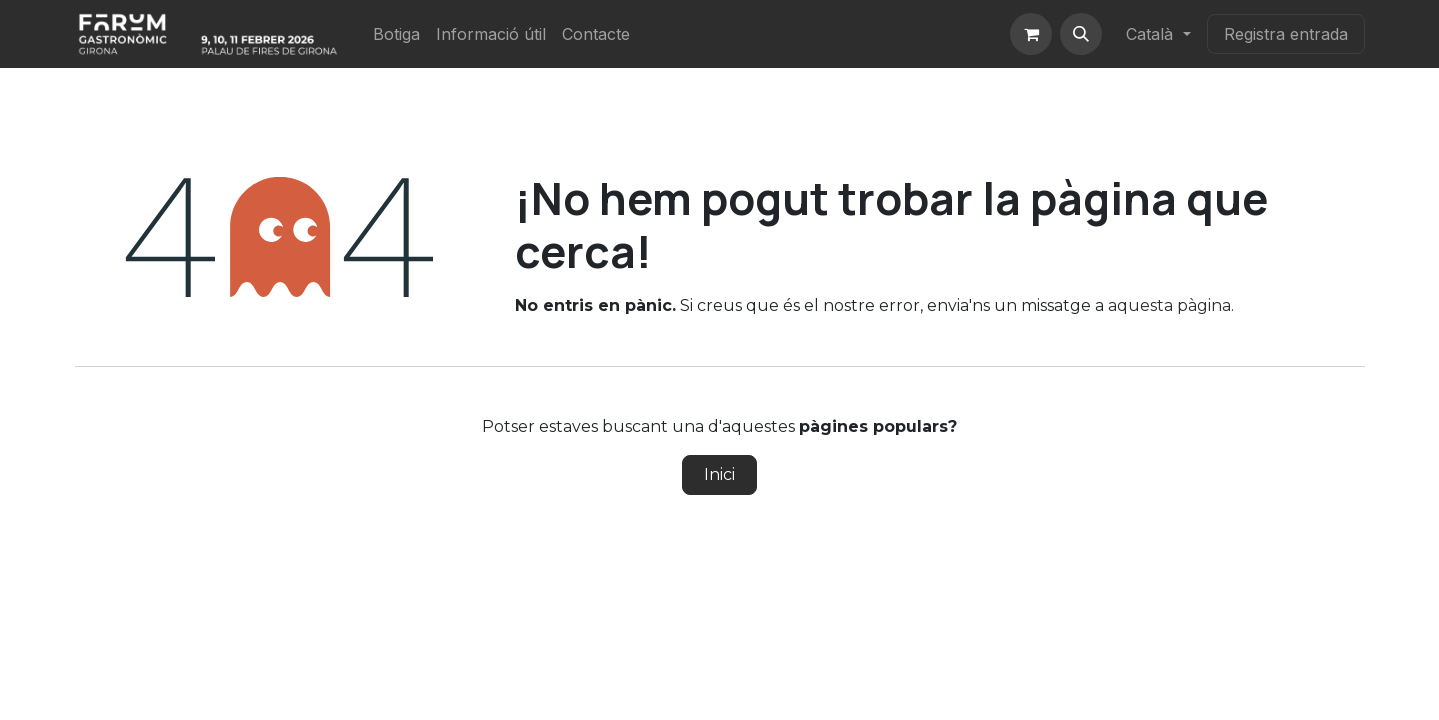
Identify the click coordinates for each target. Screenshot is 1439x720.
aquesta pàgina (1169, 305)
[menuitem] (396, 34)
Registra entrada (1286, 34)
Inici (719, 474)
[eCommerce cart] (1031, 34)
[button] (1081, 34)
